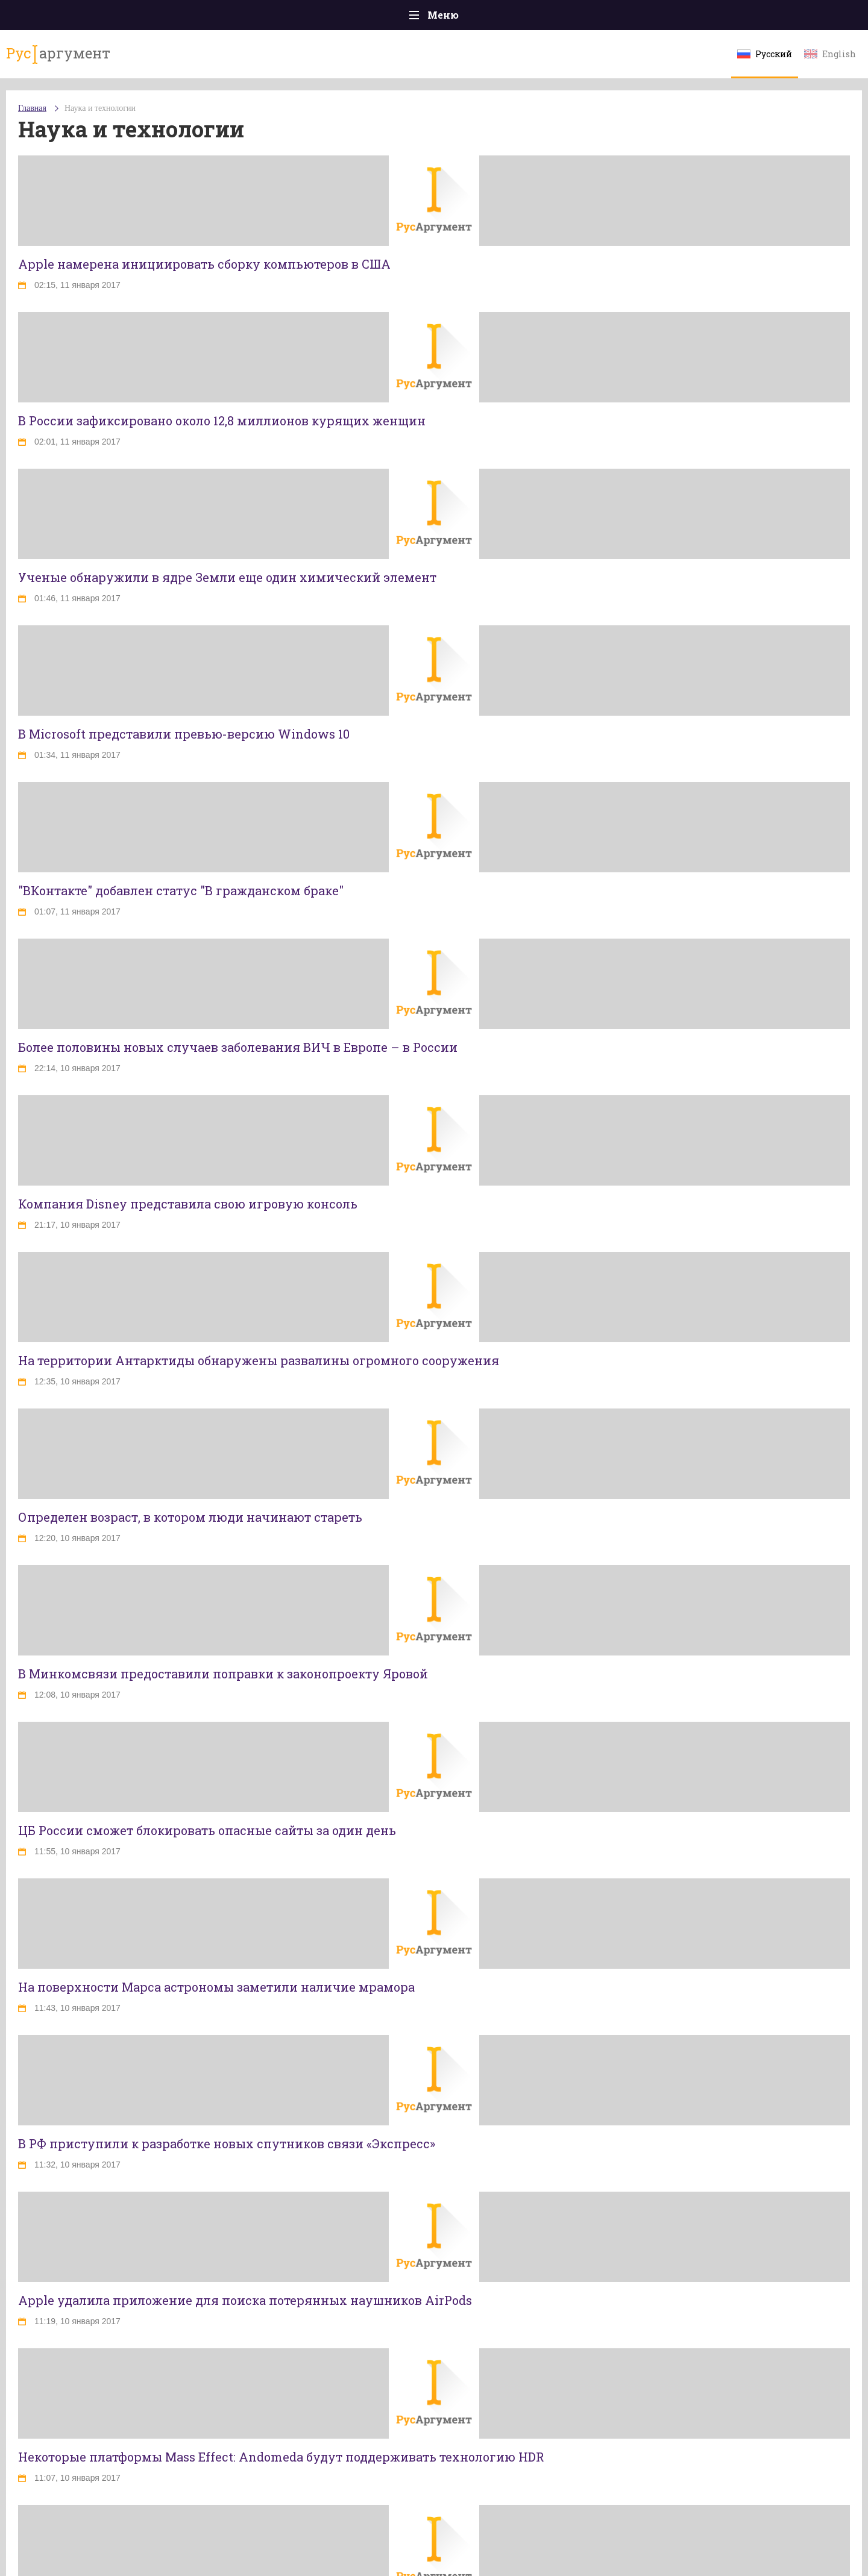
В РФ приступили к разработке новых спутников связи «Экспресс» (226, 2143)
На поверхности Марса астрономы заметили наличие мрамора (216, 1987)
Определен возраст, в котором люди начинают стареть (190, 1517)
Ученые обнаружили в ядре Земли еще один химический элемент (227, 577)
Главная (32, 108)
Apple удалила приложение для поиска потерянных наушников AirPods (245, 2300)
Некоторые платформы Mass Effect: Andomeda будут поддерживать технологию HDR (281, 2457)
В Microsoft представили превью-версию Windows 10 (184, 734)
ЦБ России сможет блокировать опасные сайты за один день (207, 1830)
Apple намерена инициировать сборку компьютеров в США (204, 264)
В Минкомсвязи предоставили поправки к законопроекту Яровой (223, 1673)
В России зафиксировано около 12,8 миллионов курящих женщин (222, 420)
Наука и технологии (100, 108)
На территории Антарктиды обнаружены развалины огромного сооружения (258, 1360)
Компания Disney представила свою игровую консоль (187, 1203)
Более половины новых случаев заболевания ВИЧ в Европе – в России (238, 1047)
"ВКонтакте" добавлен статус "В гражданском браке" (181, 890)
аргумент (58, 53)
